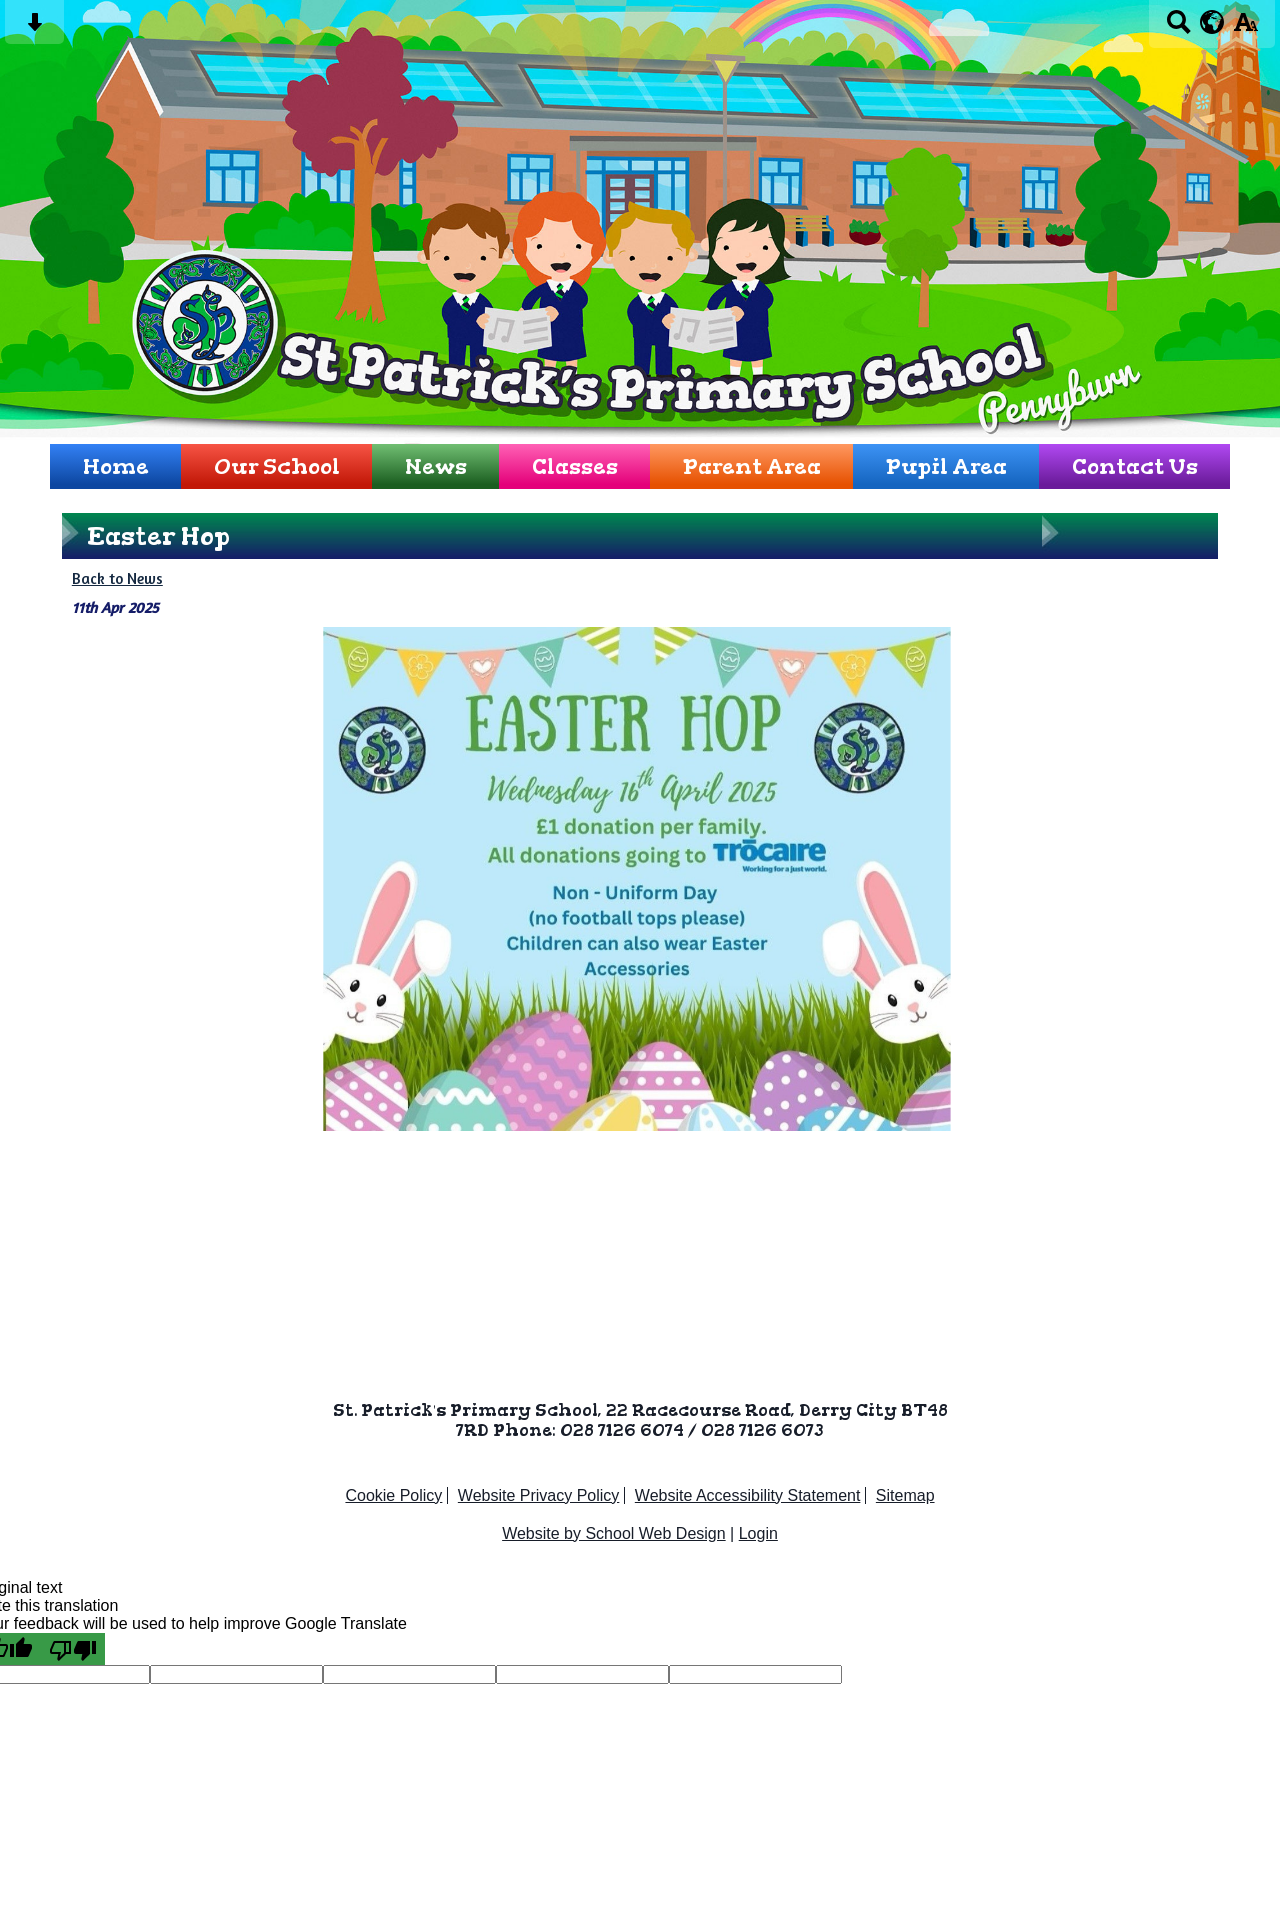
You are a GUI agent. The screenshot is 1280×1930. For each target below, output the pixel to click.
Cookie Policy (393, 1495)
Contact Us (1135, 466)
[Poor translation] (73, 1649)
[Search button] (1178, 28)
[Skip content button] (34, 28)
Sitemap (905, 1495)
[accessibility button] (1245, 28)
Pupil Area (946, 466)
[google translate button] (1212, 22)
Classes (575, 466)
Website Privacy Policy (539, 1495)
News (436, 466)
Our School (277, 466)
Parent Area (752, 466)
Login (758, 1533)
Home (116, 466)
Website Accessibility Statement (748, 1495)
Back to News (117, 578)
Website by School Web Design (614, 1533)
